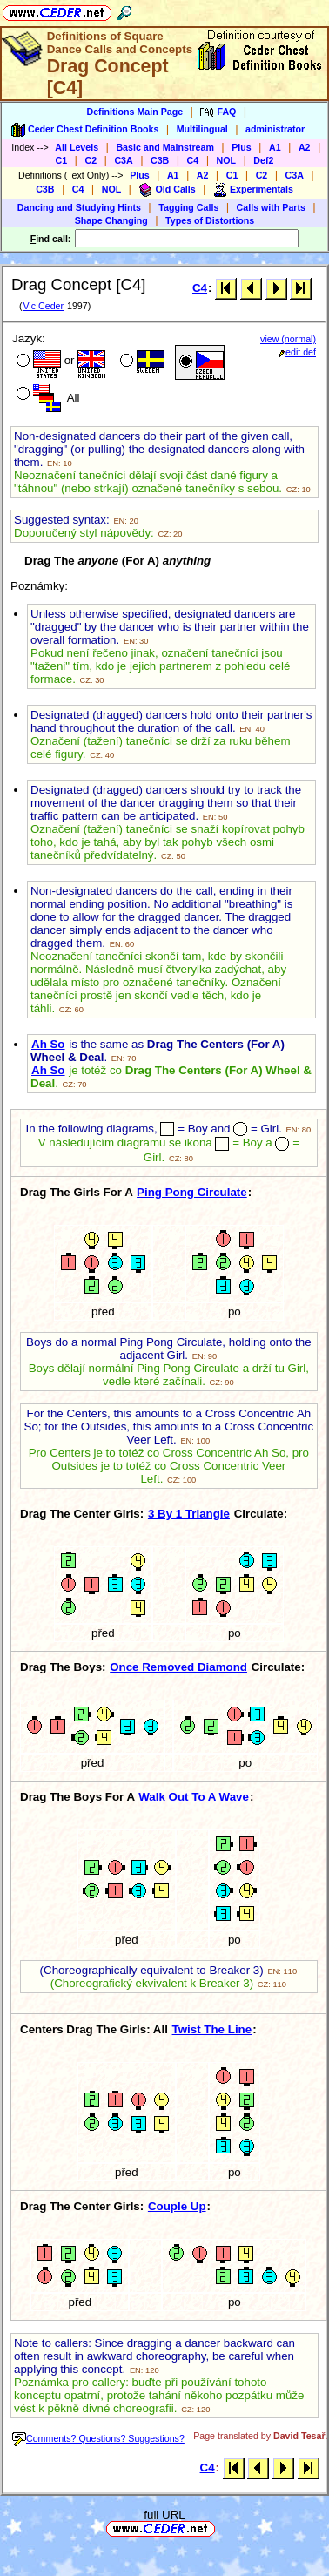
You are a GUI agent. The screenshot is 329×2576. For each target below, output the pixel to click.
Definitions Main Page (134, 111)
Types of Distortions (209, 220)
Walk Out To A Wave (193, 1796)
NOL (227, 160)
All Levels (76, 147)
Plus (242, 147)
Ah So (48, 1044)
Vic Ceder (43, 306)
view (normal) (288, 339)
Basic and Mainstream (165, 147)
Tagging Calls (188, 207)
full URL (164, 2514)
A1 (275, 147)
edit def (297, 352)
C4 (193, 160)
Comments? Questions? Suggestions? (98, 2438)
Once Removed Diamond (178, 1666)
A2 (305, 147)
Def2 (263, 160)
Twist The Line (212, 2029)
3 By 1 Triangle (189, 1513)
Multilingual (202, 129)
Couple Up (177, 2206)
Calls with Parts (271, 207)
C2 (90, 160)
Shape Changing (111, 220)
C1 (62, 160)
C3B (160, 160)
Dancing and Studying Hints (79, 207)
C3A (123, 160)
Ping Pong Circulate (192, 1192)
